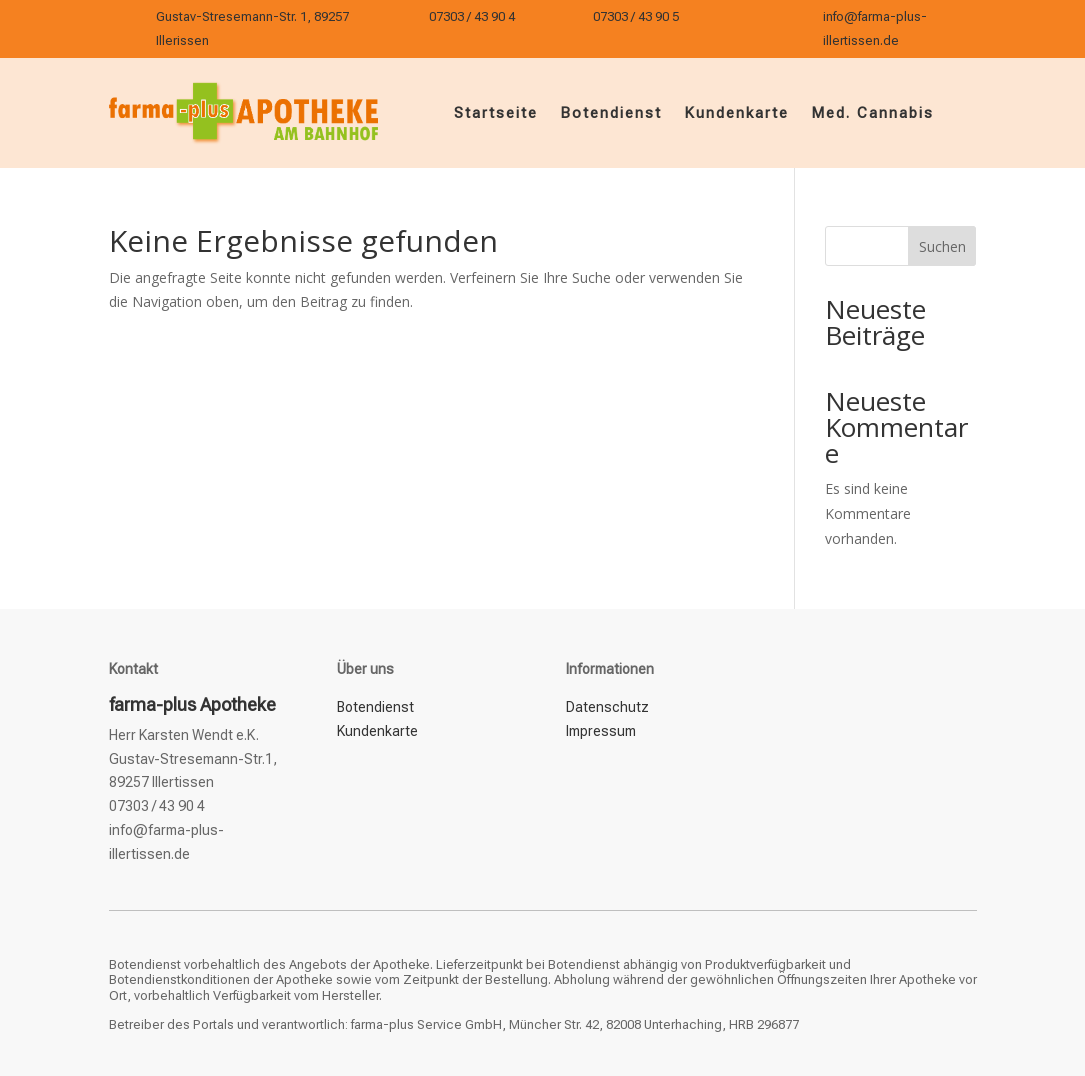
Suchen (942, 246)
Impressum (601, 731)
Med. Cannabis (872, 113)
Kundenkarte (736, 113)
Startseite (496, 113)
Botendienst (611, 113)
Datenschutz (607, 707)
